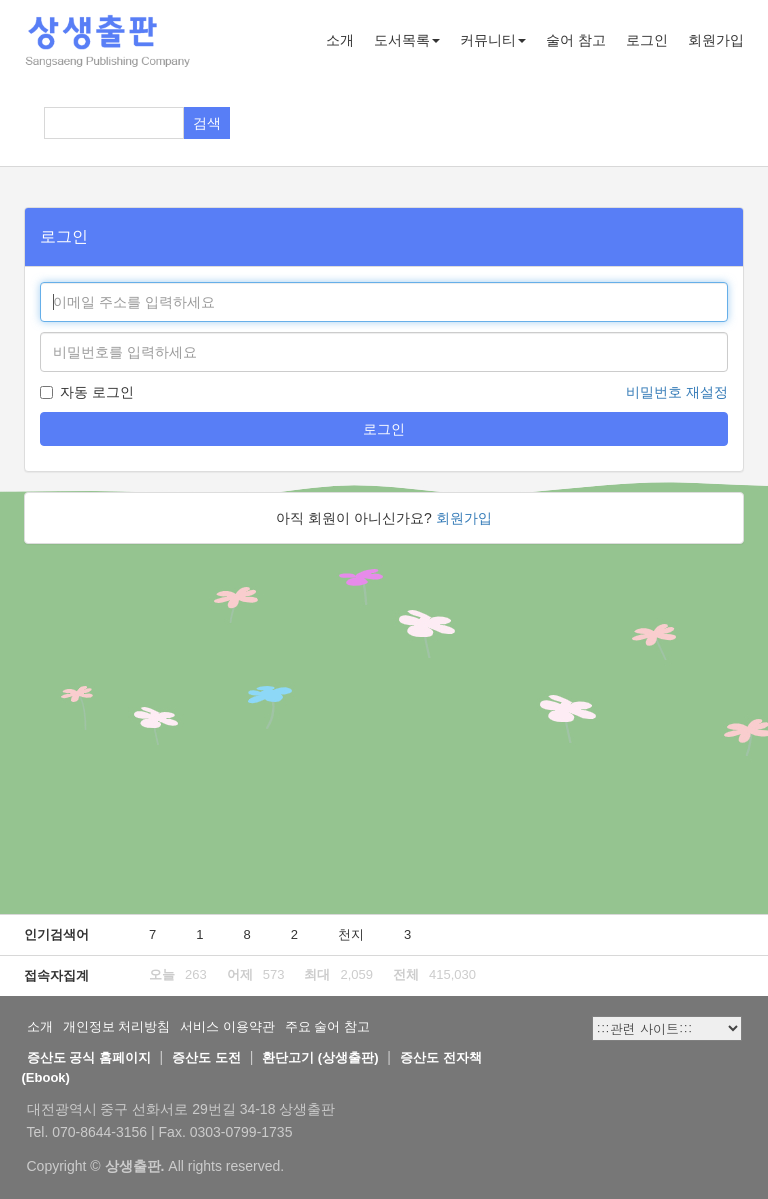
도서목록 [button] (407, 40)
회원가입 (716, 40)
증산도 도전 (206, 1057)
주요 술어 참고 (327, 1026)
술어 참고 (576, 40)
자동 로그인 (87, 392)
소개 (340, 40)
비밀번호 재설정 (677, 392)
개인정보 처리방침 (117, 1026)
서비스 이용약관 (227, 1026)
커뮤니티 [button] (493, 40)
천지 (351, 934)
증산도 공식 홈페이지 (89, 1057)
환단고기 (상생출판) (320, 1057)
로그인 (647, 40)
